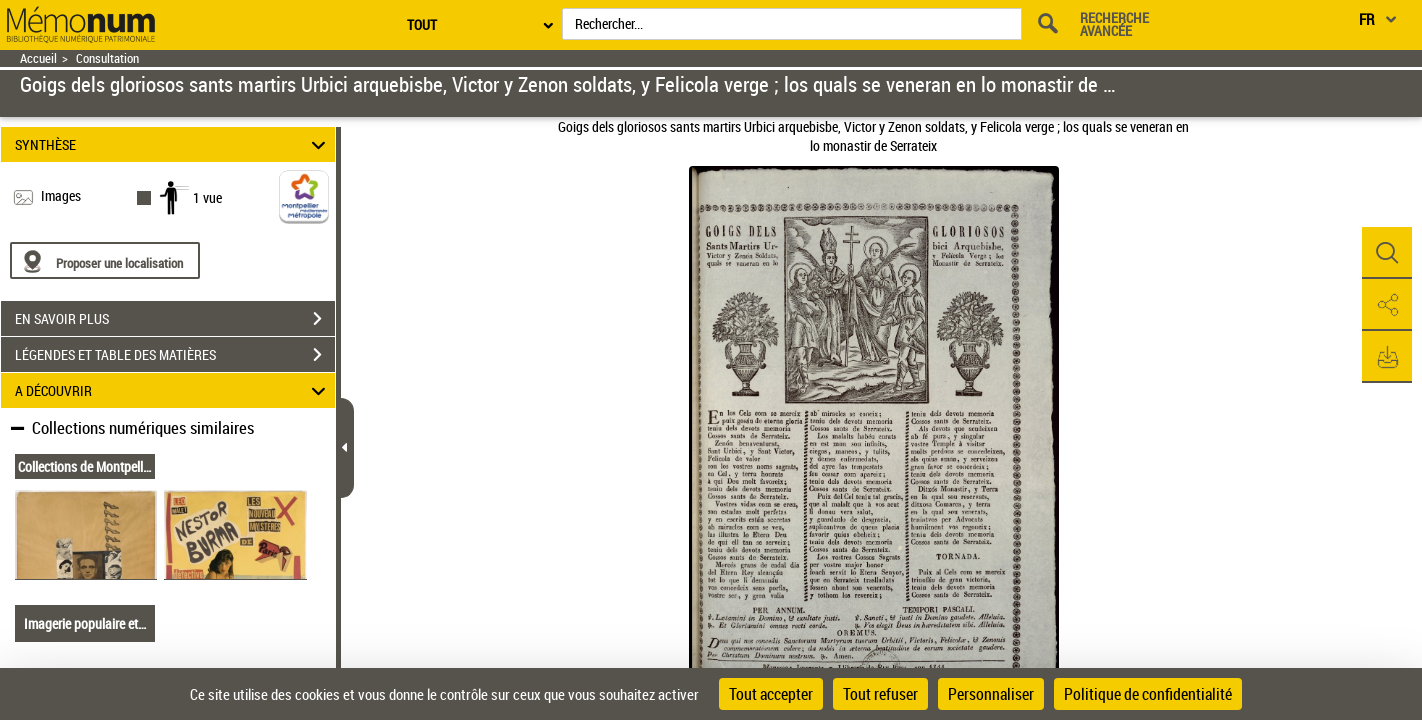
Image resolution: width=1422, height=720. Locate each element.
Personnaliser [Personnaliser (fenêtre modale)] (991, 694)
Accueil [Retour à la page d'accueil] (38, 58)
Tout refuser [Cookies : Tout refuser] (880, 694)
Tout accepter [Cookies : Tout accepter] (771, 694)
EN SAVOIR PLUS (175, 319)
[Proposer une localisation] (105, 260)
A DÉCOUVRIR (173, 390)
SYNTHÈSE (173, 144)
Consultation (107, 58)
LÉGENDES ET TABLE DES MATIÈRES (175, 355)
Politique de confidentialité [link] (1148, 694)
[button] (1387, 253)
